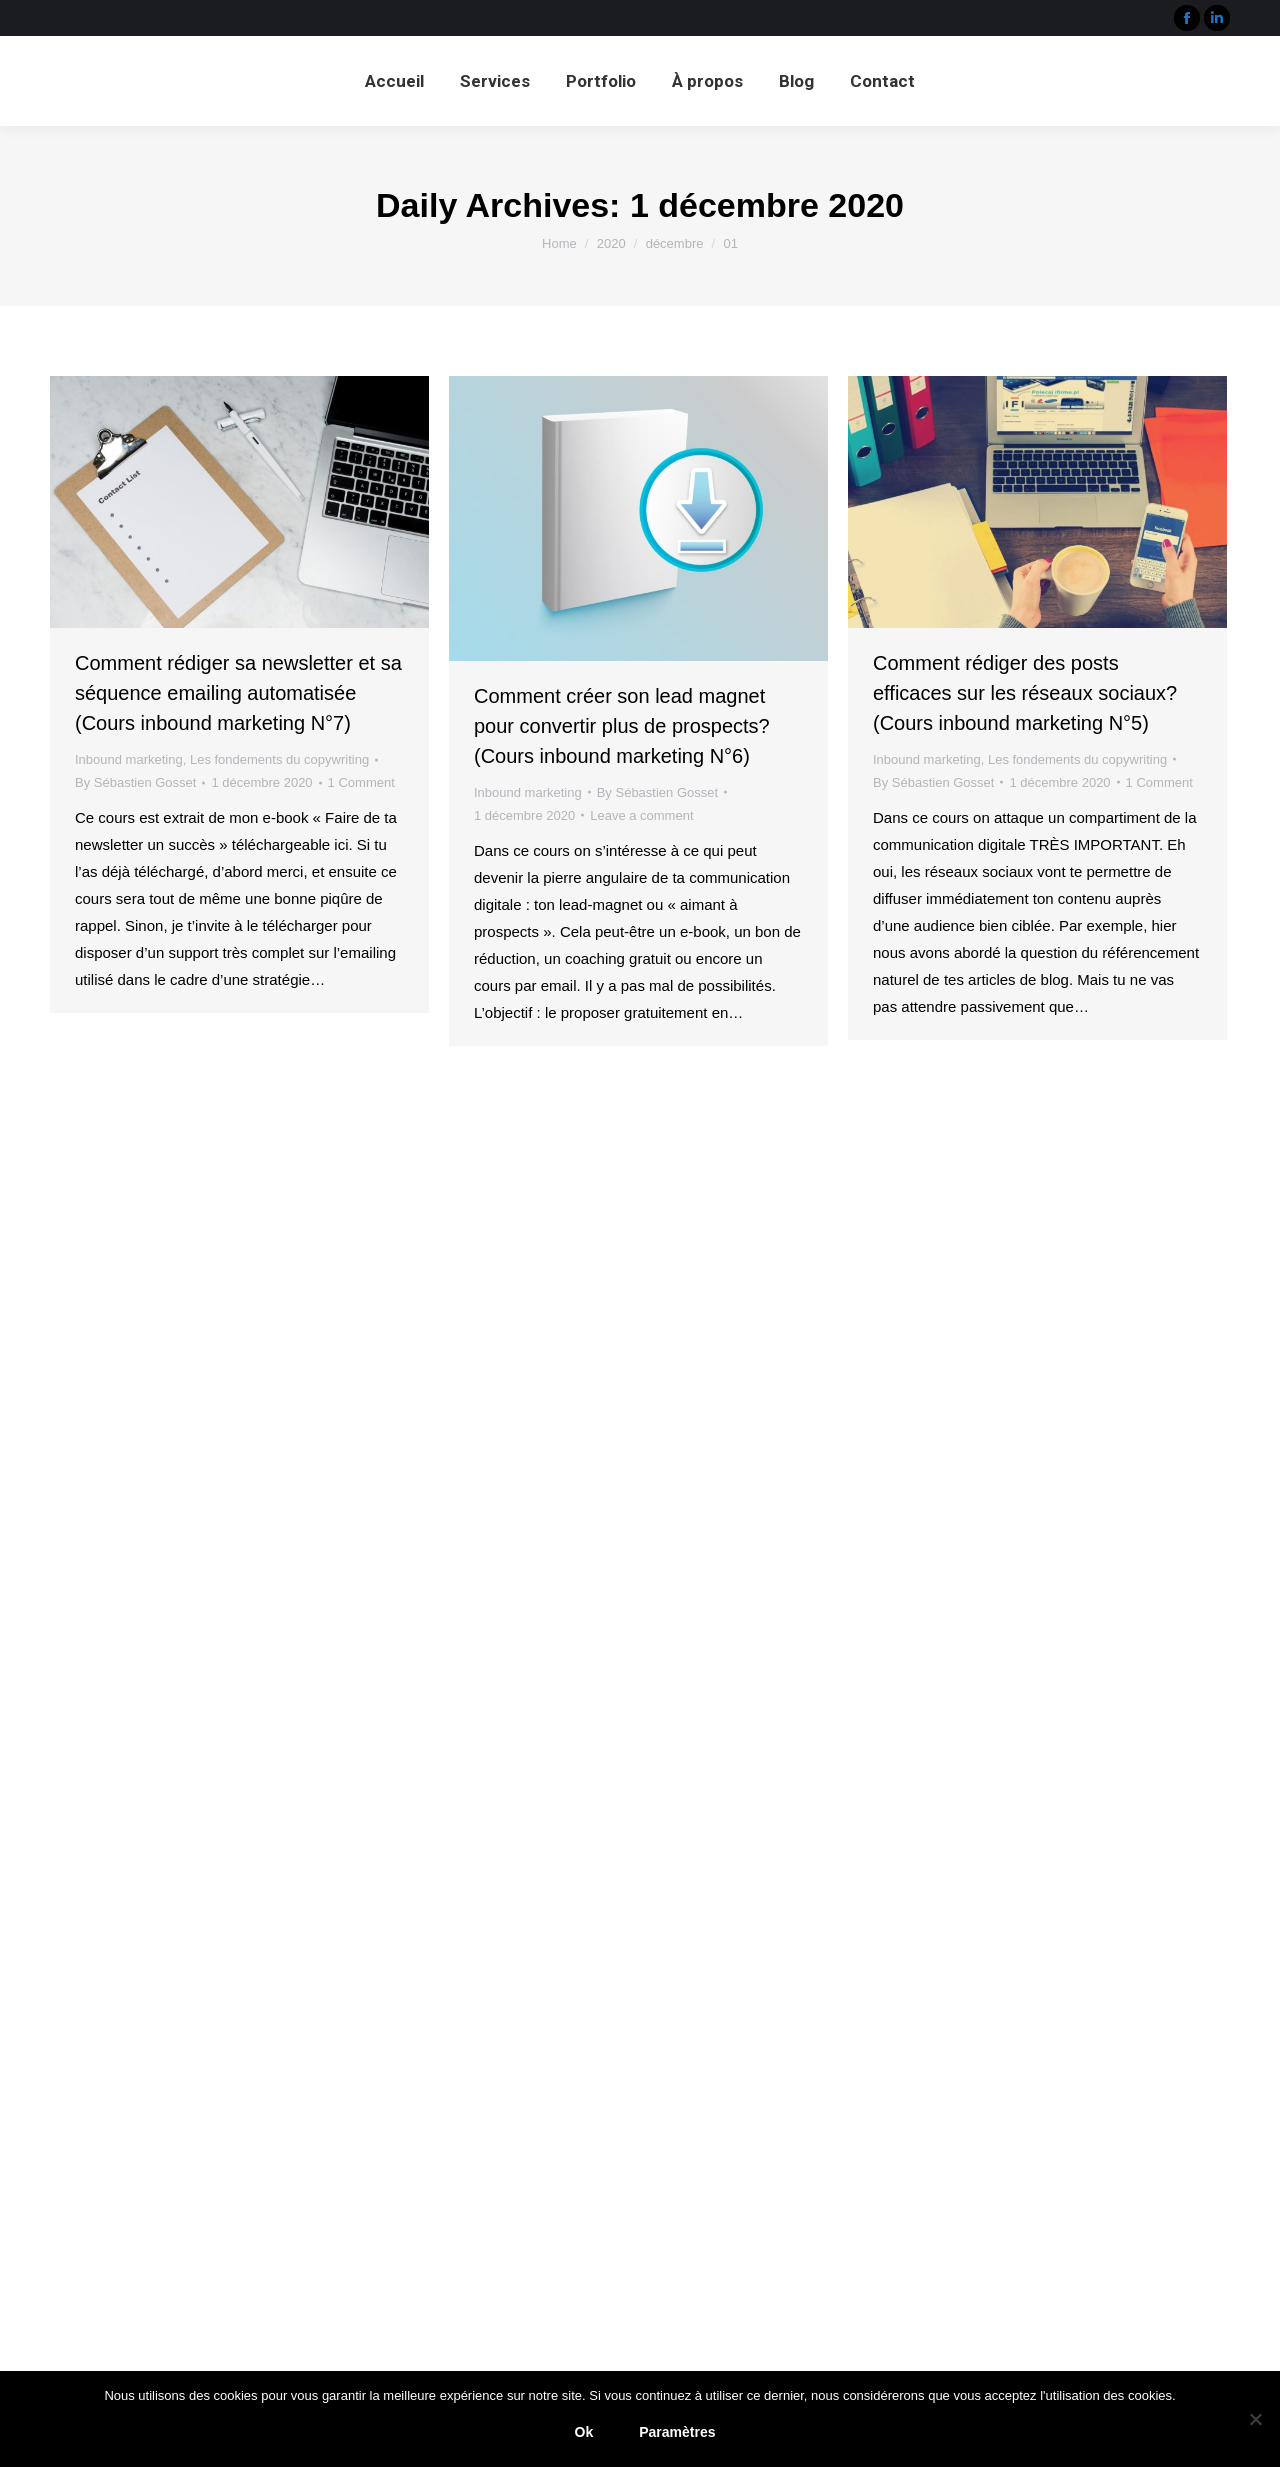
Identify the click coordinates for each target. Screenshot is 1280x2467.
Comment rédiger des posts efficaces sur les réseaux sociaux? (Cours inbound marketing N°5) (1025, 693)
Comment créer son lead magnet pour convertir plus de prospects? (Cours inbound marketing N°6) (622, 726)
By (135, 782)
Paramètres (677, 2432)
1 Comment (361, 782)
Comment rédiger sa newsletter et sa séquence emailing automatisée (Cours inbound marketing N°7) (238, 693)
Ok (584, 2432)
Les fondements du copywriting (279, 759)
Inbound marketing (129, 759)
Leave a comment (641, 815)
